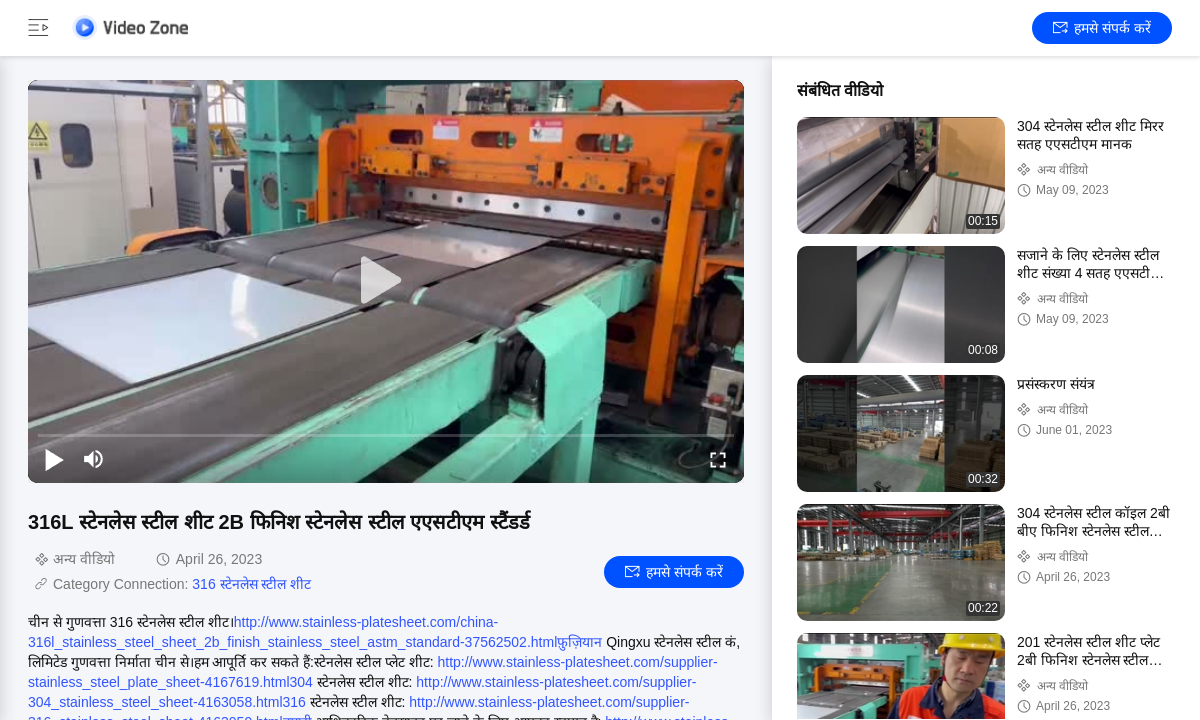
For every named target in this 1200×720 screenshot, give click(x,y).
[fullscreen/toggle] (718, 459)
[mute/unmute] (94, 459)
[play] (386, 281)
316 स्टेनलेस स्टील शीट (251, 584)
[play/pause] (54, 459)
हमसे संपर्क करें (1102, 28)
